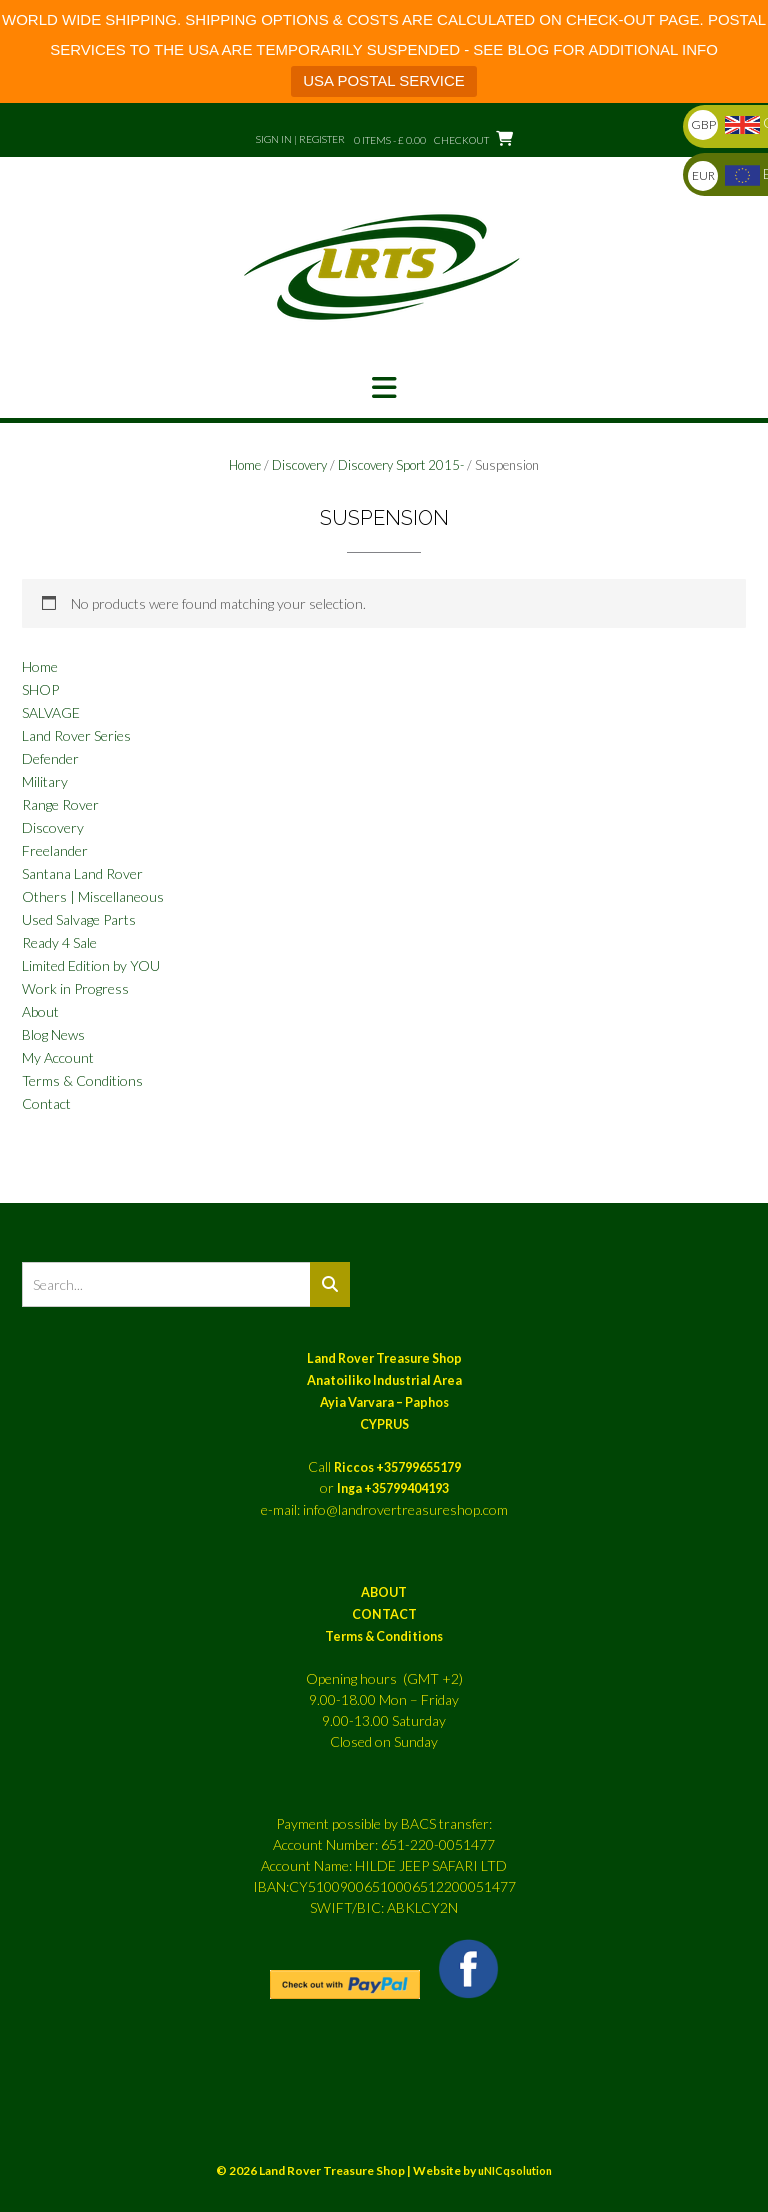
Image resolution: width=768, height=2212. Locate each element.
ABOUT (384, 1592)
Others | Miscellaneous (93, 896)
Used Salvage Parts (79, 919)
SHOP (40, 689)
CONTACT (384, 1614)
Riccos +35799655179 (397, 1467)
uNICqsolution (515, 2170)
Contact (46, 1103)
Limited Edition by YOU (91, 965)
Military (45, 781)
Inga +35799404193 (393, 1488)
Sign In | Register (300, 139)
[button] (384, 388)
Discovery (299, 465)
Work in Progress (75, 988)
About (40, 1011)
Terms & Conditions (82, 1080)
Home (245, 465)
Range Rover (60, 804)
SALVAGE (51, 712)
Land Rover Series (76, 735)
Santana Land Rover (82, 873)
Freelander (55, 850)
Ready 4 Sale (59, 942)
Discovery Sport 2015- (401, 465)
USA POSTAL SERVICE (383, 80)
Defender (50, 758)
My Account (58, 1057)
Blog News (53, 1034)
